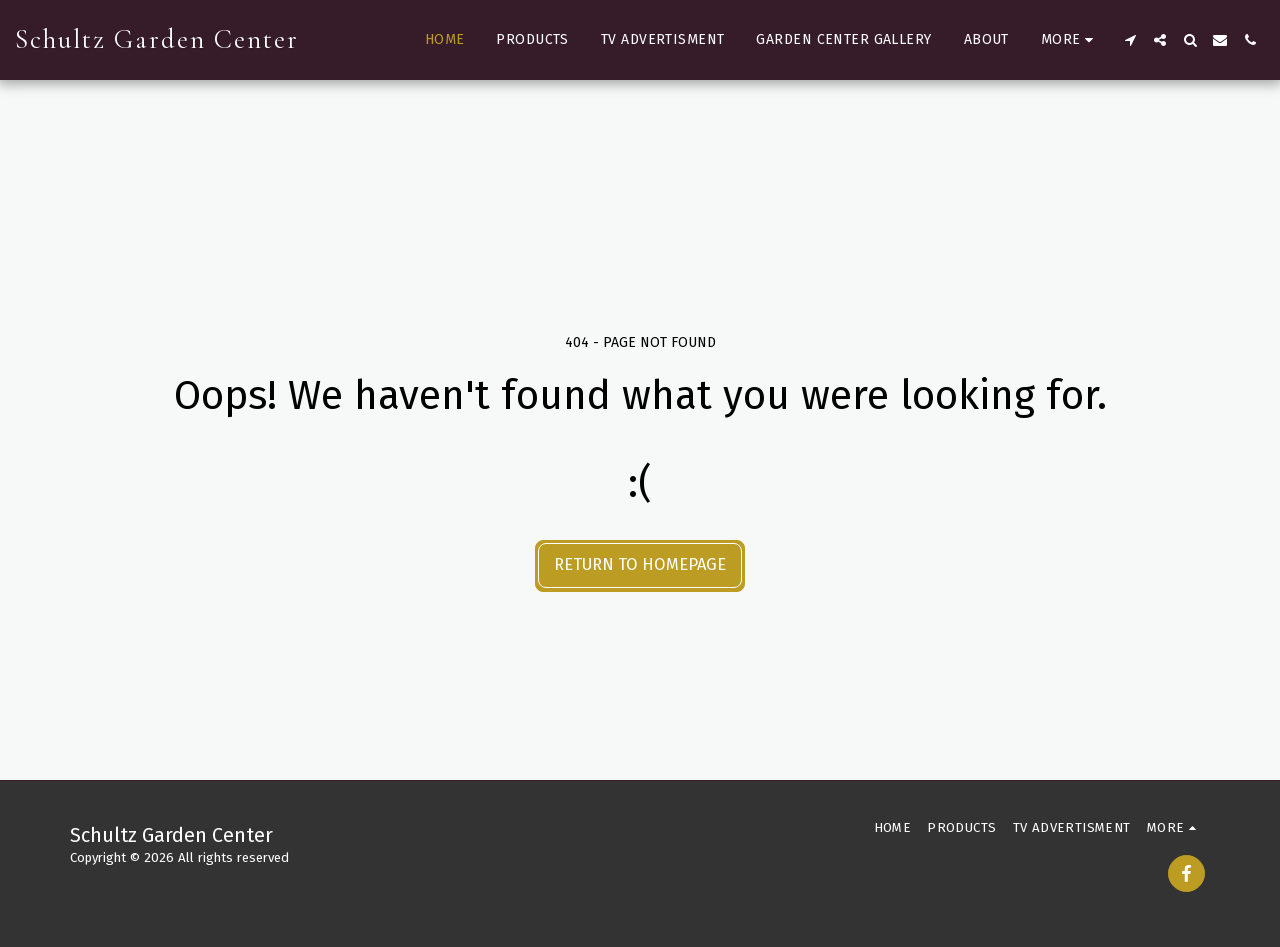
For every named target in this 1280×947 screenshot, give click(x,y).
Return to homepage (640, 564)
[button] (1130, 40)
